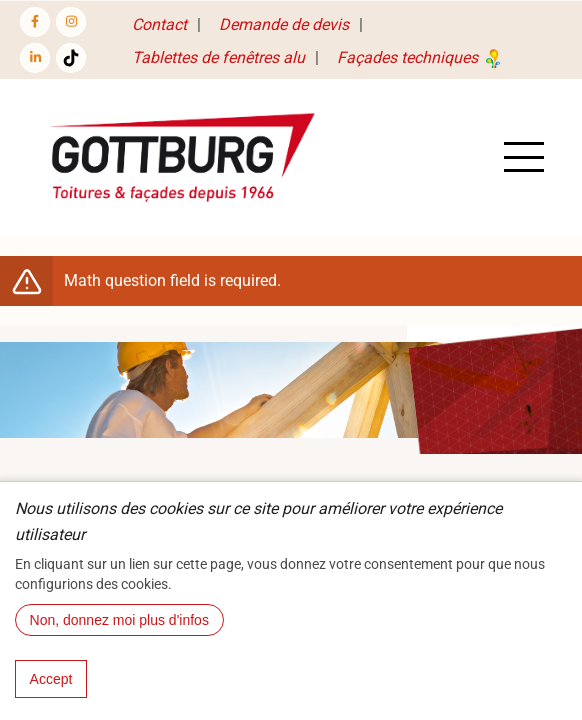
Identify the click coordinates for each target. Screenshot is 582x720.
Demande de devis (284, 24)
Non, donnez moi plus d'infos (119, 643)
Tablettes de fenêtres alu (218, 57)
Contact (159, 24)
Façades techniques (421, 57)
